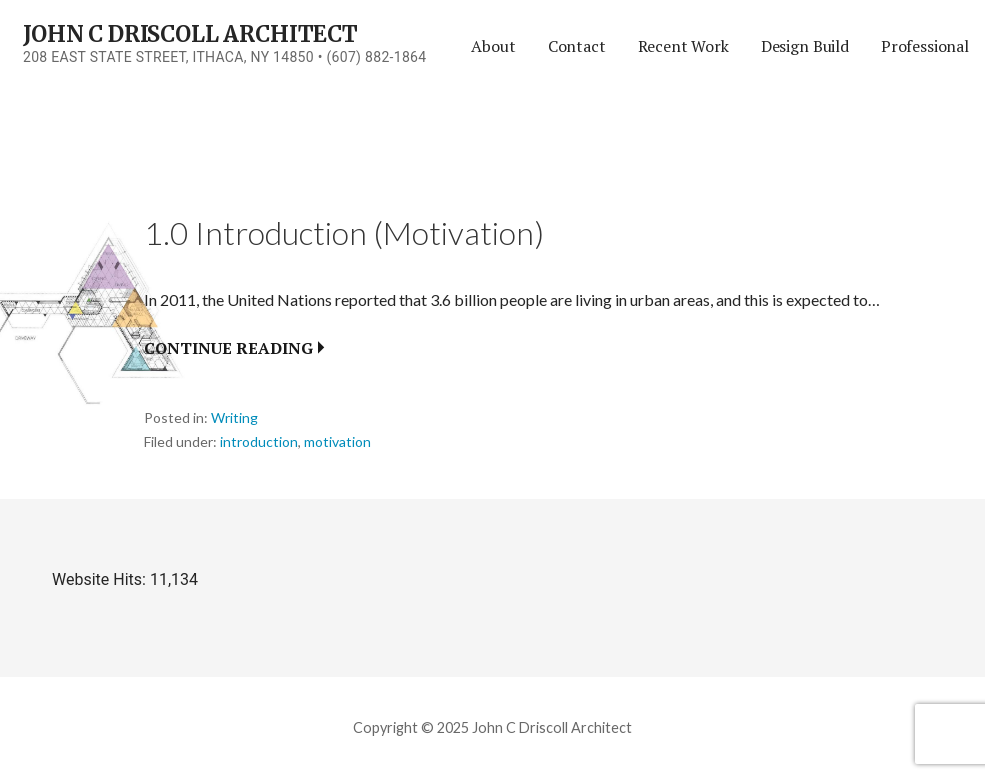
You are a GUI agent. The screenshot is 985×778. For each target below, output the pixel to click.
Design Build (805, 46)
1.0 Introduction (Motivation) (344, 232)
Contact (577, 46)
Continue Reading (228, 348)
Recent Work (683, 46)
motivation (337, 441)
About (493, 46)
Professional (925, 46)
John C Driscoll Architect (190, 34)
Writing (234, 417)
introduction (259, 441)
